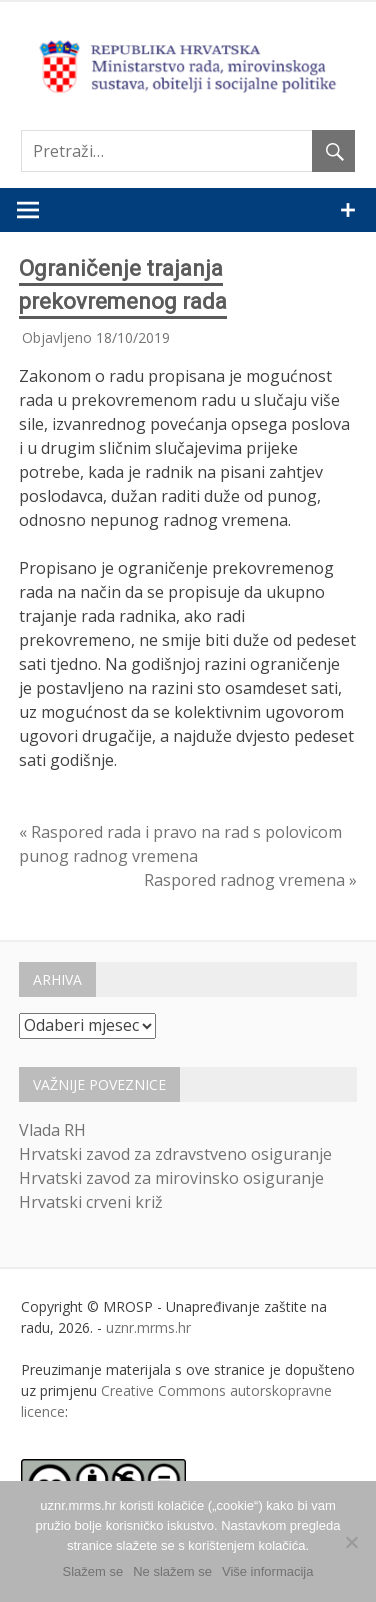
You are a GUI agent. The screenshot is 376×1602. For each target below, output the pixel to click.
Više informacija (268, 1571)
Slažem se (93, 1571)
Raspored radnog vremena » (250, 880)
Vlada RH (52, 1130)
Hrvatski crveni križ (91, 1202)
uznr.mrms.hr (148, 1327)
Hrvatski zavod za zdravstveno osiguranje (175, 1154)
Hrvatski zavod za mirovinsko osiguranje (171, 1178)
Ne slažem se (172, 1571)
